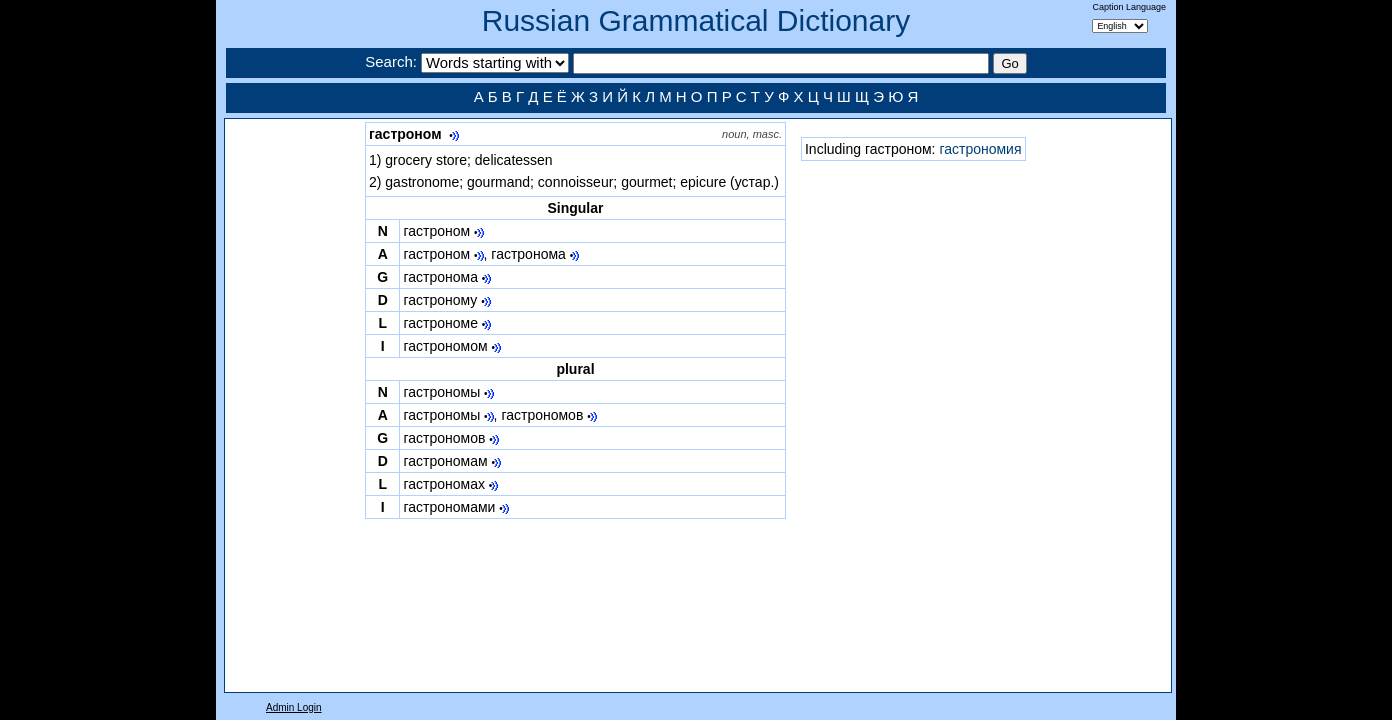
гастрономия (980, 149)
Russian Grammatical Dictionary (696, 20)
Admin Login (294, 707)
